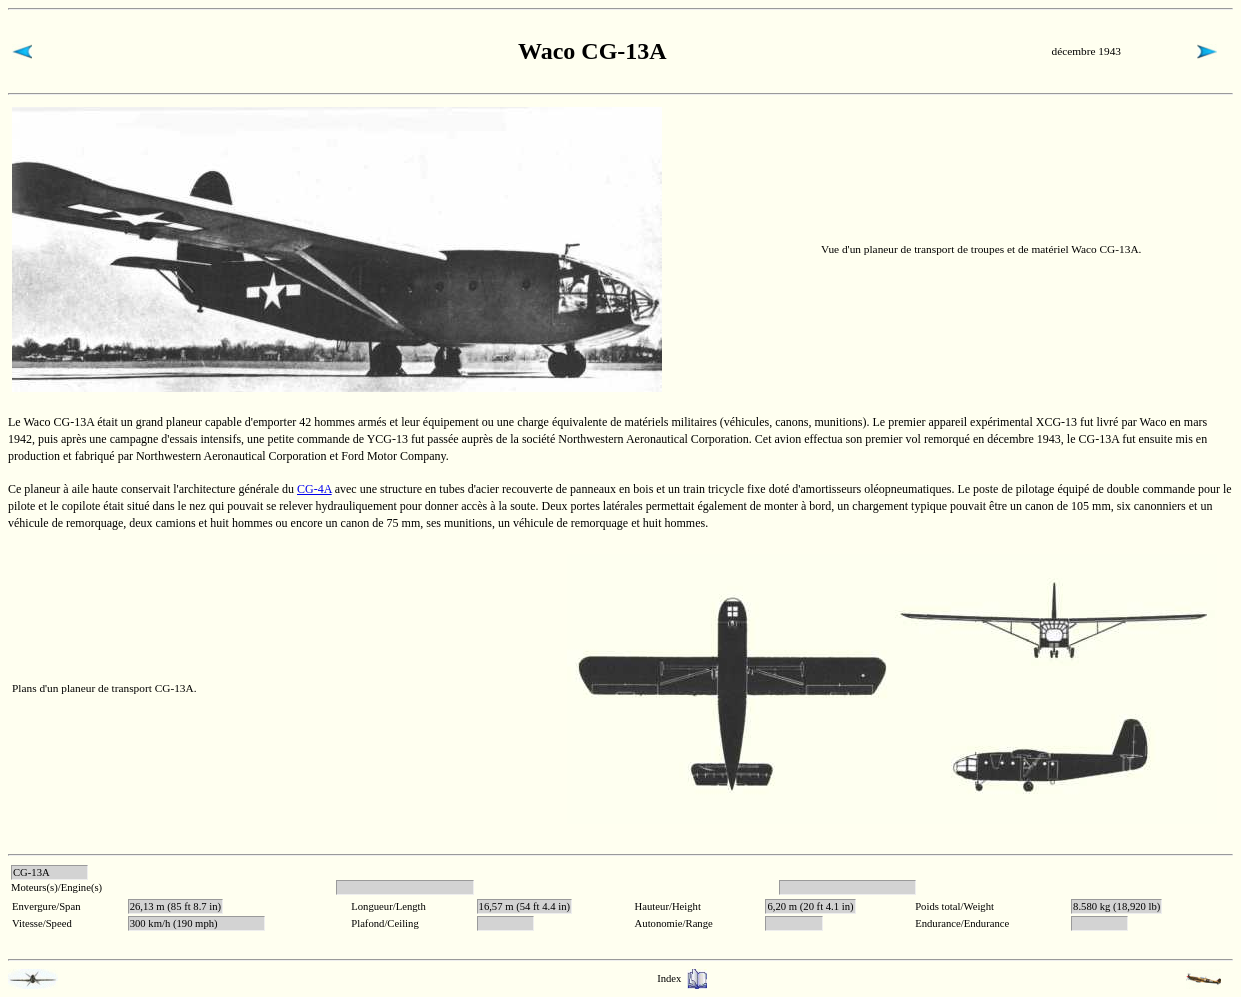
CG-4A (314, 489)
